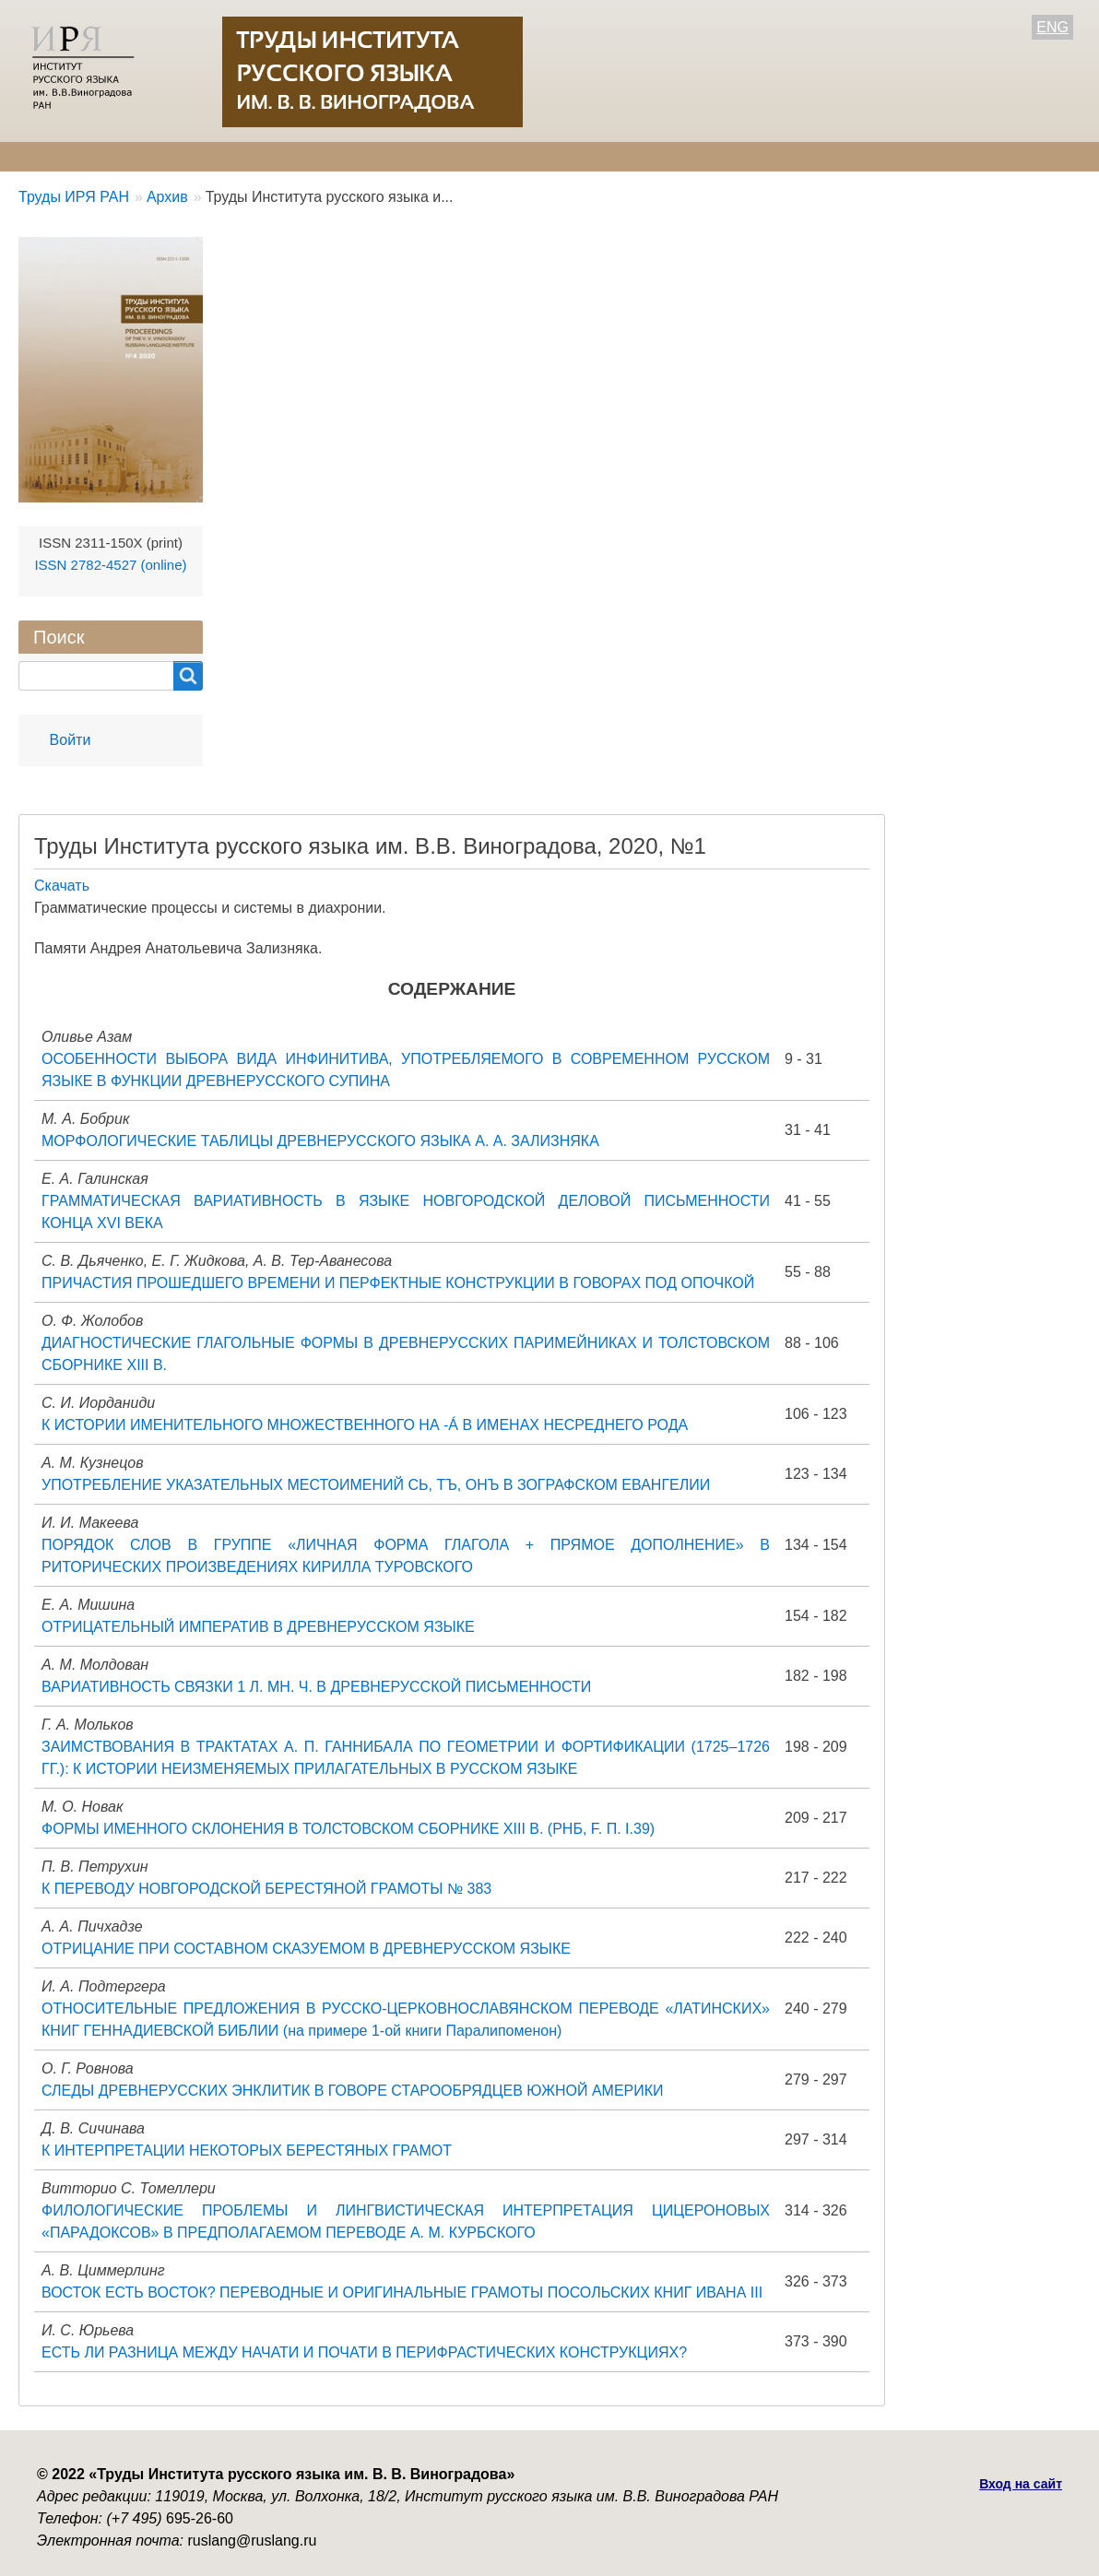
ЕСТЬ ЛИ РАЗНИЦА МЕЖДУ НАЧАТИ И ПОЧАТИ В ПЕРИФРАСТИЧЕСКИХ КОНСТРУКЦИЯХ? (364, 2352)
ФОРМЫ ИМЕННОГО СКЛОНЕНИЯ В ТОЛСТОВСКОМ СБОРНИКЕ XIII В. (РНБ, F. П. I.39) (348, 1829)
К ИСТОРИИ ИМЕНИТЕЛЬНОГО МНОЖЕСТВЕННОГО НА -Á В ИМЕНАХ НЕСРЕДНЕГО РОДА (364, 1425)
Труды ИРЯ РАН (73, 197)
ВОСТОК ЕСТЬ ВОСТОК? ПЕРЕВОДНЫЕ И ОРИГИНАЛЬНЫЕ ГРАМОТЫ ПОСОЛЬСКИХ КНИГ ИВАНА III (401, 2292)
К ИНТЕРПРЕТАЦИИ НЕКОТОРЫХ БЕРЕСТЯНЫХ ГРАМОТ (246, 2150)
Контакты (599, 156)
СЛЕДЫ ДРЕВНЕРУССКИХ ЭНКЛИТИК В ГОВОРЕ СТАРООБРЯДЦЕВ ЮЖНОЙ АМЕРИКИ (352, 2090)
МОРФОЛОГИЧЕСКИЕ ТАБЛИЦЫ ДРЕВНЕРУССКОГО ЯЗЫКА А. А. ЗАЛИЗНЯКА (320, 1141)
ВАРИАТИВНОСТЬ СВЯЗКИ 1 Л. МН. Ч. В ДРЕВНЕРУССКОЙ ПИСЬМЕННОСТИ (316, 1687)
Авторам (283, 156)
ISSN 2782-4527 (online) (110, 565)
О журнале (55, 156)
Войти (70, 740)
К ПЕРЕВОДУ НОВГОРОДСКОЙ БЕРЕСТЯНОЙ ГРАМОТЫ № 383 (266, 1889)
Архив (510, 156)
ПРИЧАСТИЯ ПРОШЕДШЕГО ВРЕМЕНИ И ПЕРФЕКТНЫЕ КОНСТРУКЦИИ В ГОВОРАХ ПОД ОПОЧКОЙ (397, 1283)
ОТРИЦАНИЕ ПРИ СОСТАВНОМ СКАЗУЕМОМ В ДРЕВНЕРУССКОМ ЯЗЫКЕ (306, 1948)
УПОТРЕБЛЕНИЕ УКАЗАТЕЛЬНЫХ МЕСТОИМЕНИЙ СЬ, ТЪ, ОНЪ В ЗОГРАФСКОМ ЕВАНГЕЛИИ (375, 1485)
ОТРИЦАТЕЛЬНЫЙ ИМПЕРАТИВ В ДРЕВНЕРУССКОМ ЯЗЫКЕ (258, 1627)
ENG (1052, 27)
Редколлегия (172, 156)
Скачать (61, 885)
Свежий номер (402, 156)
